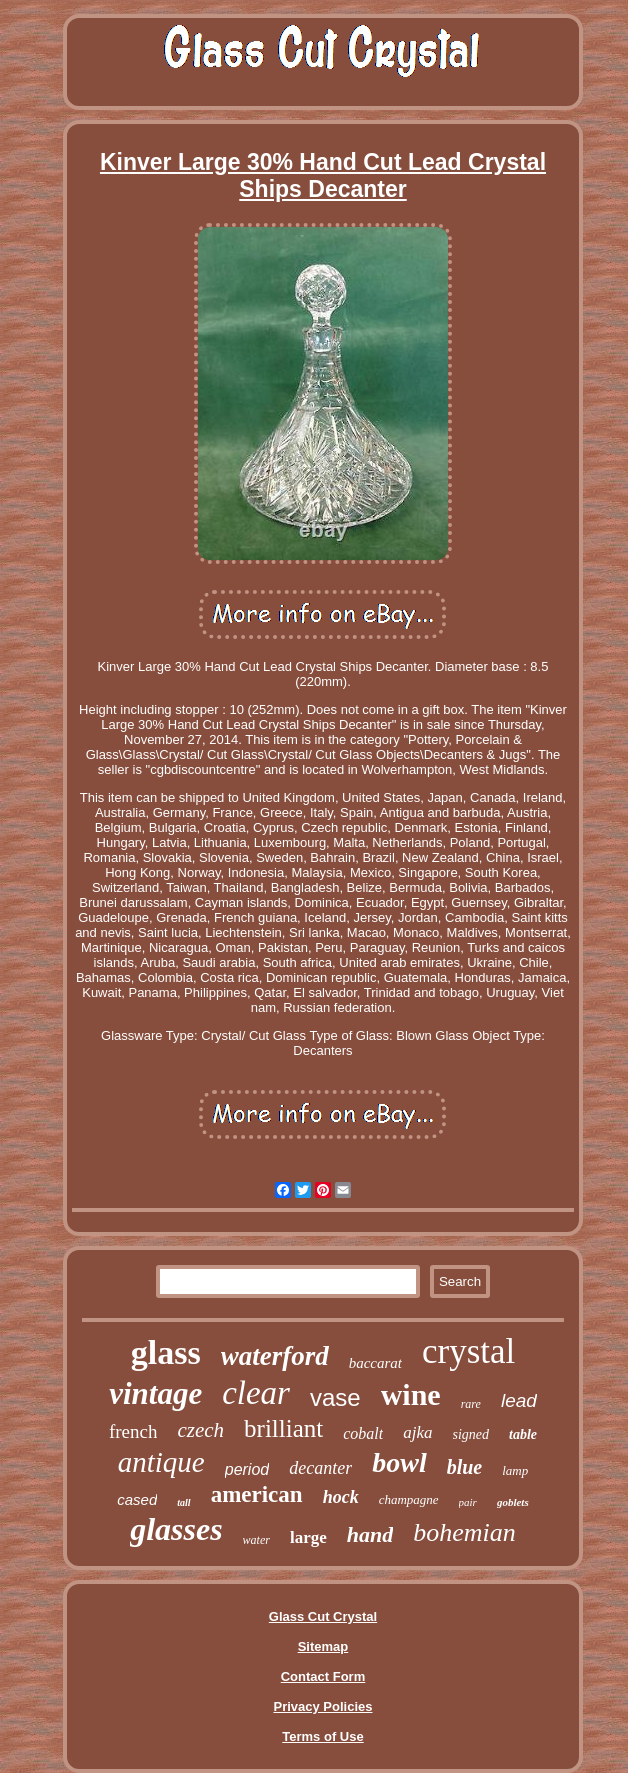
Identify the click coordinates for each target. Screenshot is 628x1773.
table (523, 1434)
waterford (275, 1356)
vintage (155, 1393)
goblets (513, 1502)
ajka (417, 1432)
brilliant (283, 1428)
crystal (468, 1351)
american (257, 1494)
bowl (399, 1462)
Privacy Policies (322, 1706)
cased (137, 1499)
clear (256, 1393)
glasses (176, 1529)
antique (161, 1462)
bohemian (464, 1532)
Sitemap (323, 1646)
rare (471, 1404)
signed (471, 1434)
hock (341, 1497)
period (247, 1469)
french (133, 1431)
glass (166, 1352)
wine (411, 1394)
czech (200, 1430)
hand (370, 1534)
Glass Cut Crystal (323, 1616)
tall (183, 1502)
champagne (409, 1499)
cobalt (363, 1433)
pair (468, 1502)
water (256, 1540)
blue (465, 1467)
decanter (320, 1468)
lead (519, 1400)
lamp (515, 1470)
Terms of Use (322, 1736)
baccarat (375, 1363)
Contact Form (323, 1676)
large (308, 1537)
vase (335, 1397)
